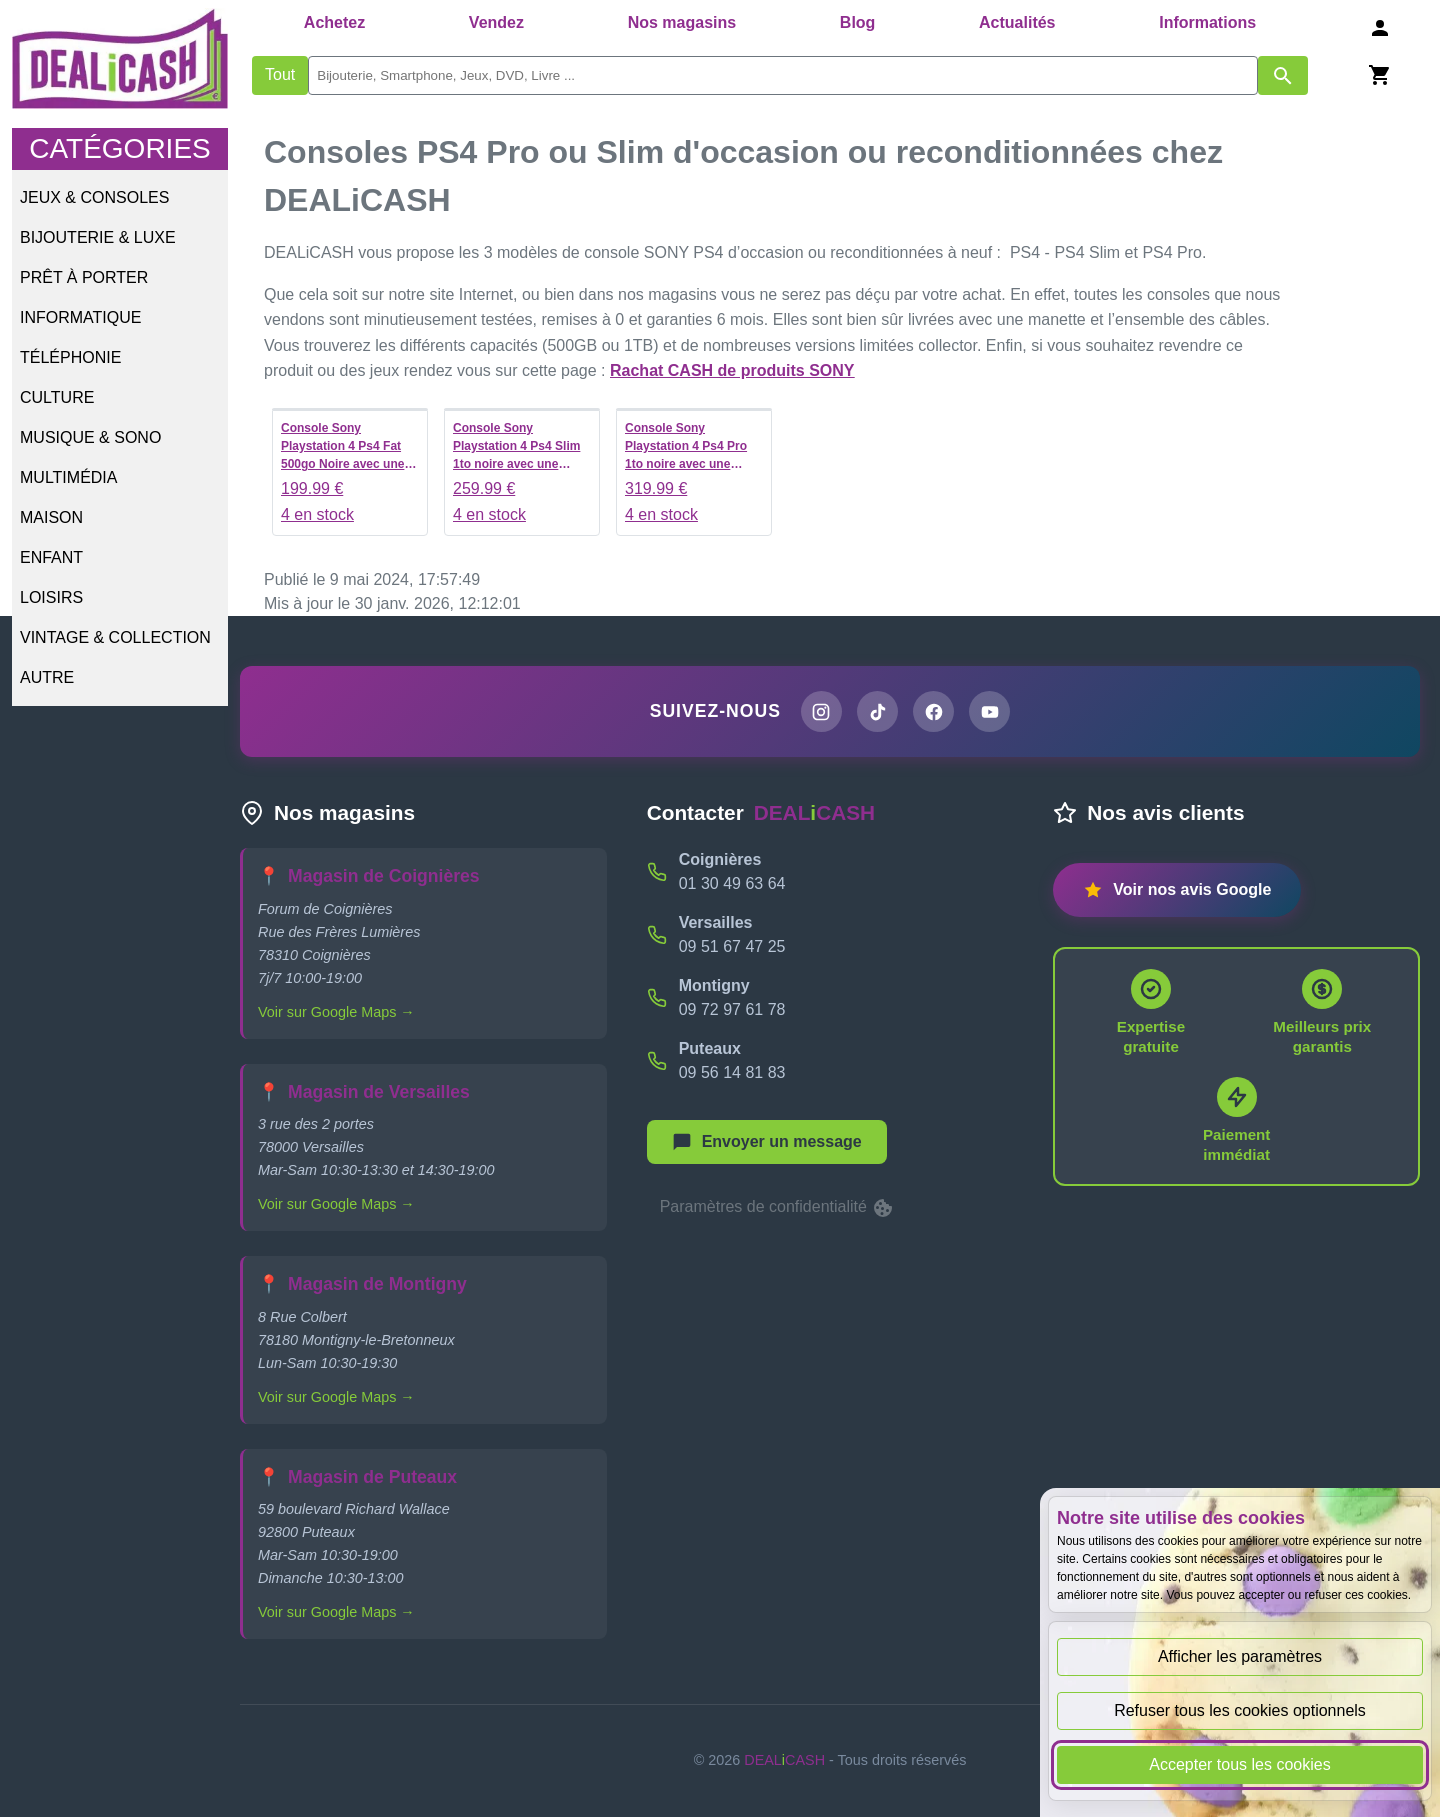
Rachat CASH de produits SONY (732, 370)
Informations (1207, 22)
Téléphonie (70, 357)
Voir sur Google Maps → (336, 1013)
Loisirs (51, 597)
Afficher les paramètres (1240, 1656)
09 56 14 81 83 (732, 1073)
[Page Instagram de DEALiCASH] (820, 712)
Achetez (334, 22)
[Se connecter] (1380, 27)
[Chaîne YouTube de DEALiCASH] (991, 712)
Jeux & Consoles (94, 197)
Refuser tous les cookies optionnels (1240, 1710)
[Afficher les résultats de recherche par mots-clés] (1283, 75)
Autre (47, 677)
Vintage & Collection (115, 637)
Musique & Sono (90, 437)
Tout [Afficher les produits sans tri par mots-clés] (280, 74)
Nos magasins (682, 22)
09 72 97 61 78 (732, 1010)
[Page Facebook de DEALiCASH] (934, 712)
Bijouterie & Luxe (98, 237)
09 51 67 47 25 (732, 947)
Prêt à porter (84, 277)
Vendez (496, 22)
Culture (57, 397)
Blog (858, 22)
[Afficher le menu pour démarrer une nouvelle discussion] (767, 1143)
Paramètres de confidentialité (778, 1209)
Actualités (1017, 22)
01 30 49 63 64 (732, 884)
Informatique (80, 317)
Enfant (51, 557)
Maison (51, 517)
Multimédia (68, 477)
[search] (783, 75)
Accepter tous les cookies (1239, 1764)
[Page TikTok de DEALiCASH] (877, 712)
